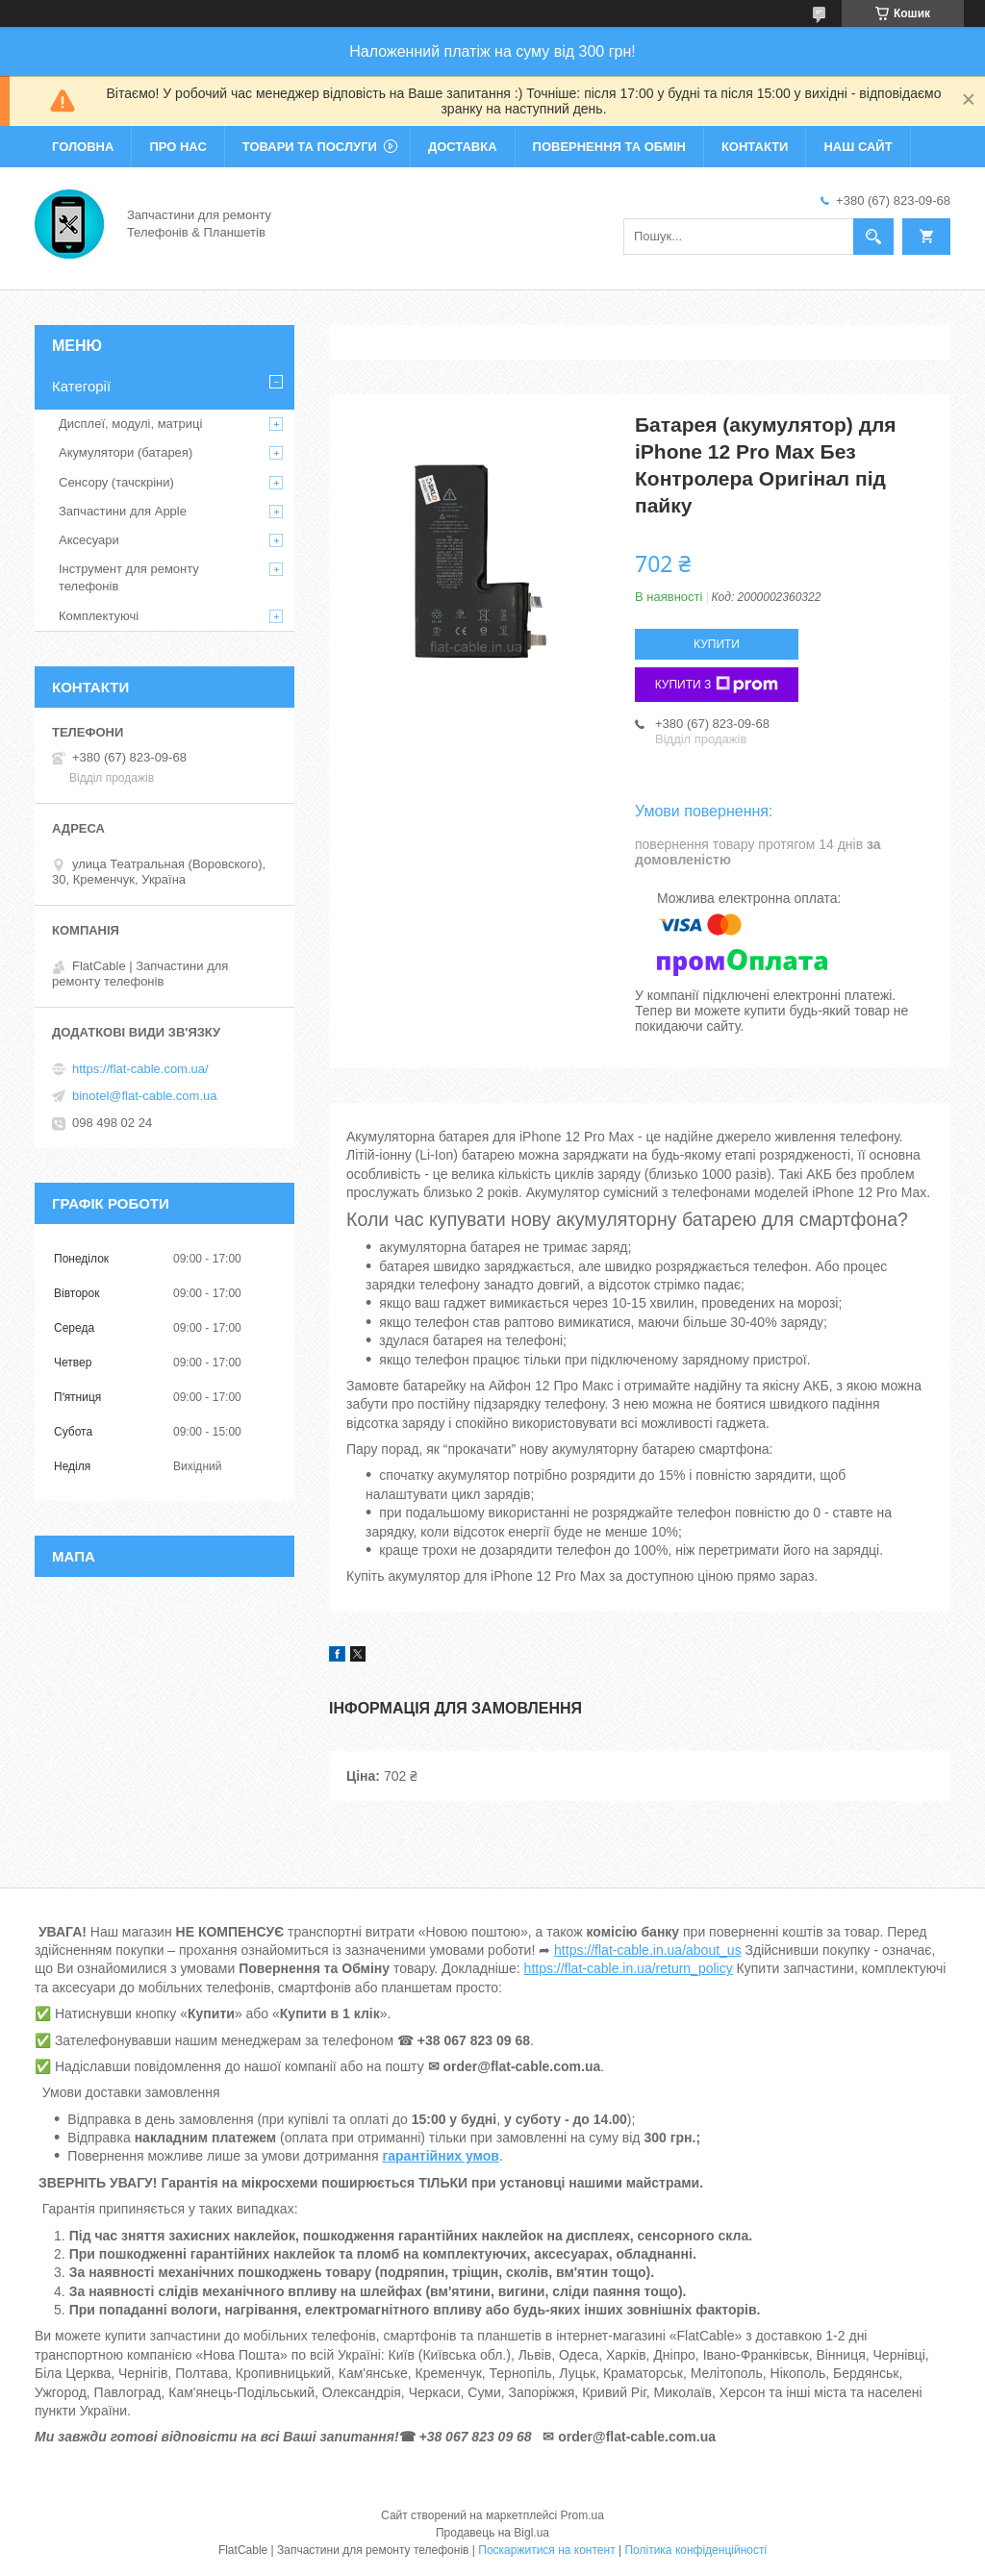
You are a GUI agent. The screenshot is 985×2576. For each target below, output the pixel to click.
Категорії (81, 386)
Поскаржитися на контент (546, 2550)
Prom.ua (582, 2515)
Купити (717, 644)
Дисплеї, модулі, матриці (130, 423)
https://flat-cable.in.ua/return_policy (628, 1968)
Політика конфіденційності (695, 2550)
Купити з (717, 684)
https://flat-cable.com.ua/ (140, 1069)
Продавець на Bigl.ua (492, 2532)
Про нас (177, 146)
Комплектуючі (99, 616)
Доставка (462, 146)
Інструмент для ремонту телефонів (129, 577)
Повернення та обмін (609, 146)
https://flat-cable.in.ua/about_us (648, 1950)
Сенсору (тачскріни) (116, 482)
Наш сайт (857, 146)
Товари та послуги (309, 146)
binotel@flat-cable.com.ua (144, 1095)
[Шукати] (873, 236)
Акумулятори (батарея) (125, 452)
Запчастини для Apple (123, 511)
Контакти (755, 146)
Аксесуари (89, 540)
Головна (83, 146)
